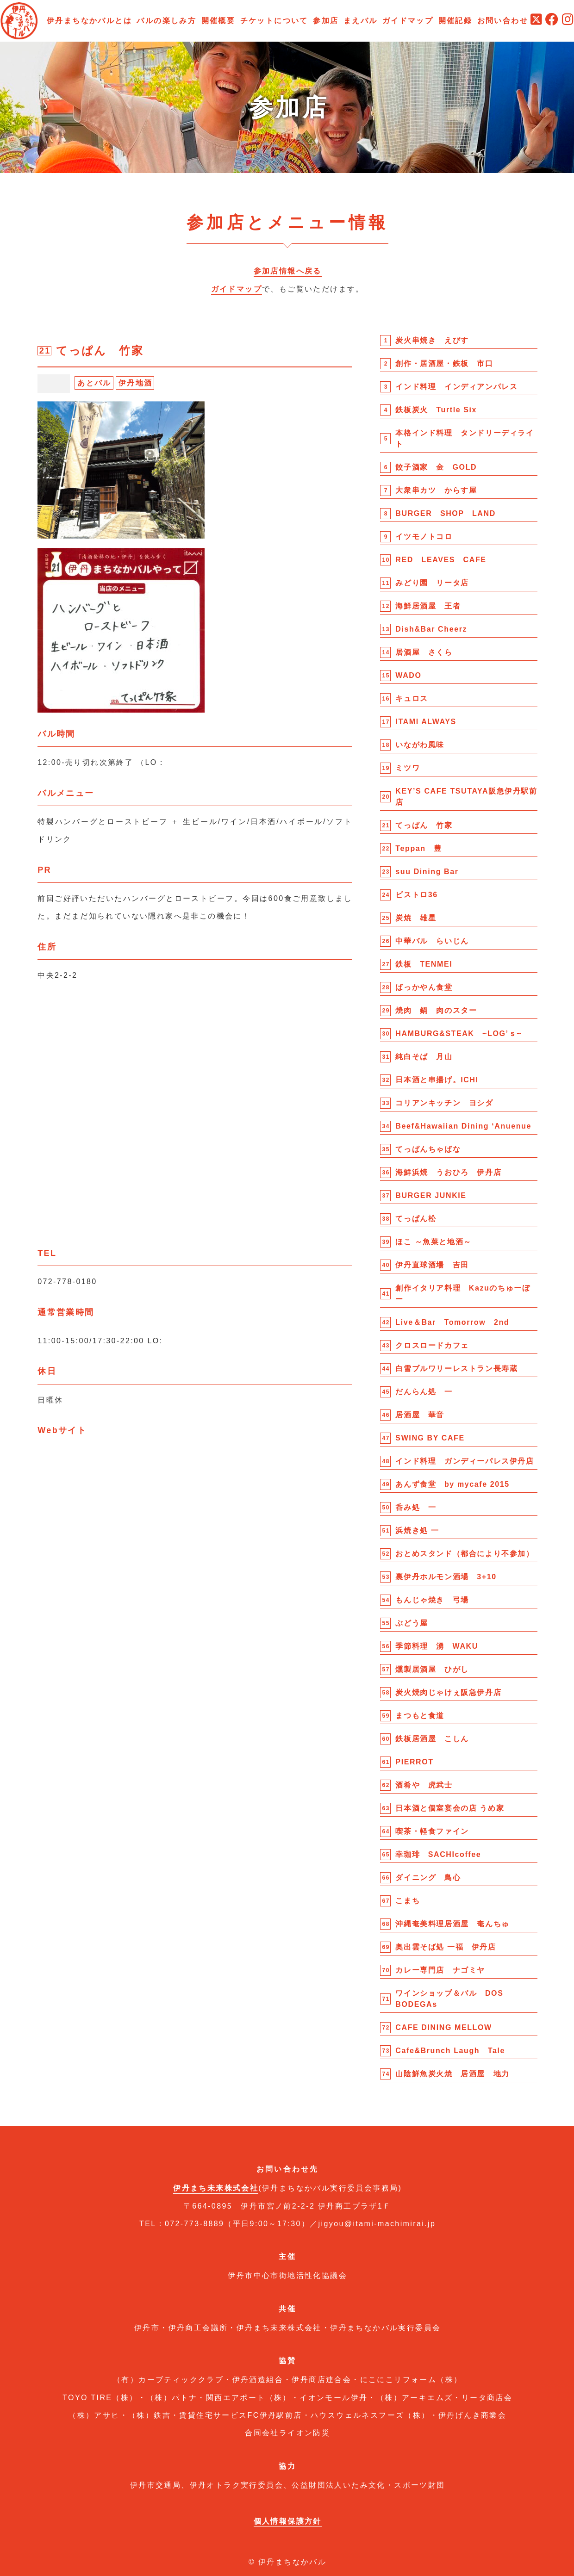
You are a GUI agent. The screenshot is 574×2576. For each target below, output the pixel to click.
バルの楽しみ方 (166, 21)
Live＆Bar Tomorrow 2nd (452, 1322)
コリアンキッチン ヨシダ (444, 1103)
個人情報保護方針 (288, 2521)
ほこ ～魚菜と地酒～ (433, 1242)
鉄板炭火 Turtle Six (436, 410)
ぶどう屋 (411, 1623)
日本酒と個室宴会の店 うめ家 (449, 1808)
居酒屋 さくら (423, 652)
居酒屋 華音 (419, 1415)
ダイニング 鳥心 (428, 1877)
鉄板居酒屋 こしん (431, 1739)
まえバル (360, 21)
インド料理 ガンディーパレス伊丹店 (464, 1461)
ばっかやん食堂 (423, 987)
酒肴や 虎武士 (423, 1785)
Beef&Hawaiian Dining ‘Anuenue (463, 1126)
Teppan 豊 (418, 848)
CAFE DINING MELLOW (443, 2027)
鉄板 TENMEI (423, 964)
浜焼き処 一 (417, 1530)
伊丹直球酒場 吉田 (431, 1265)
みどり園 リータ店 (431, 583)
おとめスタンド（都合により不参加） (464, 1554)
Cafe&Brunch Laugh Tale (450, 2051)
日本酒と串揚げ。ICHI (436, 1080)
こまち (407, 1901)
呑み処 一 (415, 1507)
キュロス (411, 698)
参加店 (325, 21)
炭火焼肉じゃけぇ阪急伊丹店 (448, 1692)
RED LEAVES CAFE (440, 560)
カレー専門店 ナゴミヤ (440, 1970)
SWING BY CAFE (429, 1438)
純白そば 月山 (423, 1057)
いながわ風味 (419, 745)
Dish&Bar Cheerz (431, 629)
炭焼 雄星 (415, 918)
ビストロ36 (416, 895)
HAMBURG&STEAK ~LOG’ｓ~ (458, 1033)
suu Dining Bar (426, 871)
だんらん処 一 (423, 1392)
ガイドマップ (407, 21)
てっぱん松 (415, 1219)
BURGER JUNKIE (430, 1195)
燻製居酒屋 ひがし (431, 1669)
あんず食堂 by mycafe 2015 (452, 1484)
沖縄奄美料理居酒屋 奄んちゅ (452, 1924)
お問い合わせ (502, 21)
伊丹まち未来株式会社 (215, 2188)
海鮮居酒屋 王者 (428, 606)
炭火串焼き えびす (431, 340)
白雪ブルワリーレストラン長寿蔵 (456, 1368)
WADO (408, 675)
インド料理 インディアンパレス (456, 387)
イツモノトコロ (423, 536)
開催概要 (218, 21)
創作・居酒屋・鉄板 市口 (444, 363)
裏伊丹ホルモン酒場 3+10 (445, 1577)
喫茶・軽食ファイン (431, 1831)
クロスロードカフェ (431, 1345)
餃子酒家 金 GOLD (436, 467)
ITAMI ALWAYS (425, 722)
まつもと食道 (419, 1715)
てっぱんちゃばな (428, 1149)
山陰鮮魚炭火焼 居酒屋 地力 (452, 2074)
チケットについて (274, 21)
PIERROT (414, 1762)
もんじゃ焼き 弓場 (431, 1600)
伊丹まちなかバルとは (89, 21)
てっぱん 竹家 (423, 825)
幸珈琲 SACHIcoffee (438, 1854)
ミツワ (407, 768)
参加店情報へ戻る (288, 271)
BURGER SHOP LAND (445, 513)
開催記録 (455, 21)
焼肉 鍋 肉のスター (436, 1010)
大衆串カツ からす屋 (436, 490)
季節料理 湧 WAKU (436, 1646)
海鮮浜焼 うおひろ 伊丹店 (448, 1172)
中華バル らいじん (431, 941)
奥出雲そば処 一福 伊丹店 (445, 1947)
